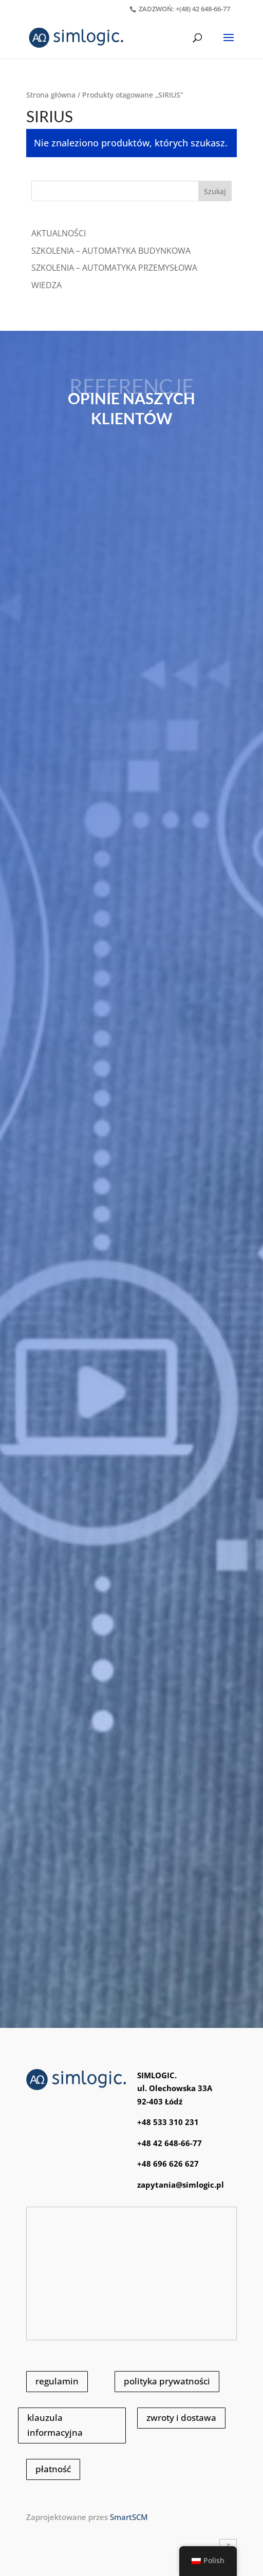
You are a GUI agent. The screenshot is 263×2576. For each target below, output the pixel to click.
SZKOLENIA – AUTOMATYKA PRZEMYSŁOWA (114, 267)
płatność (53, 2469)
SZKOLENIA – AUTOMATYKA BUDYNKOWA (111, 250)
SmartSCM (129, 2517)
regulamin (57, 2381)
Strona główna (51, 95)
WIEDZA (46, 285)
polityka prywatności (167, 2381)
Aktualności (58, 233)
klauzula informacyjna (55, 2425)
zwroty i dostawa (181, 2417)
